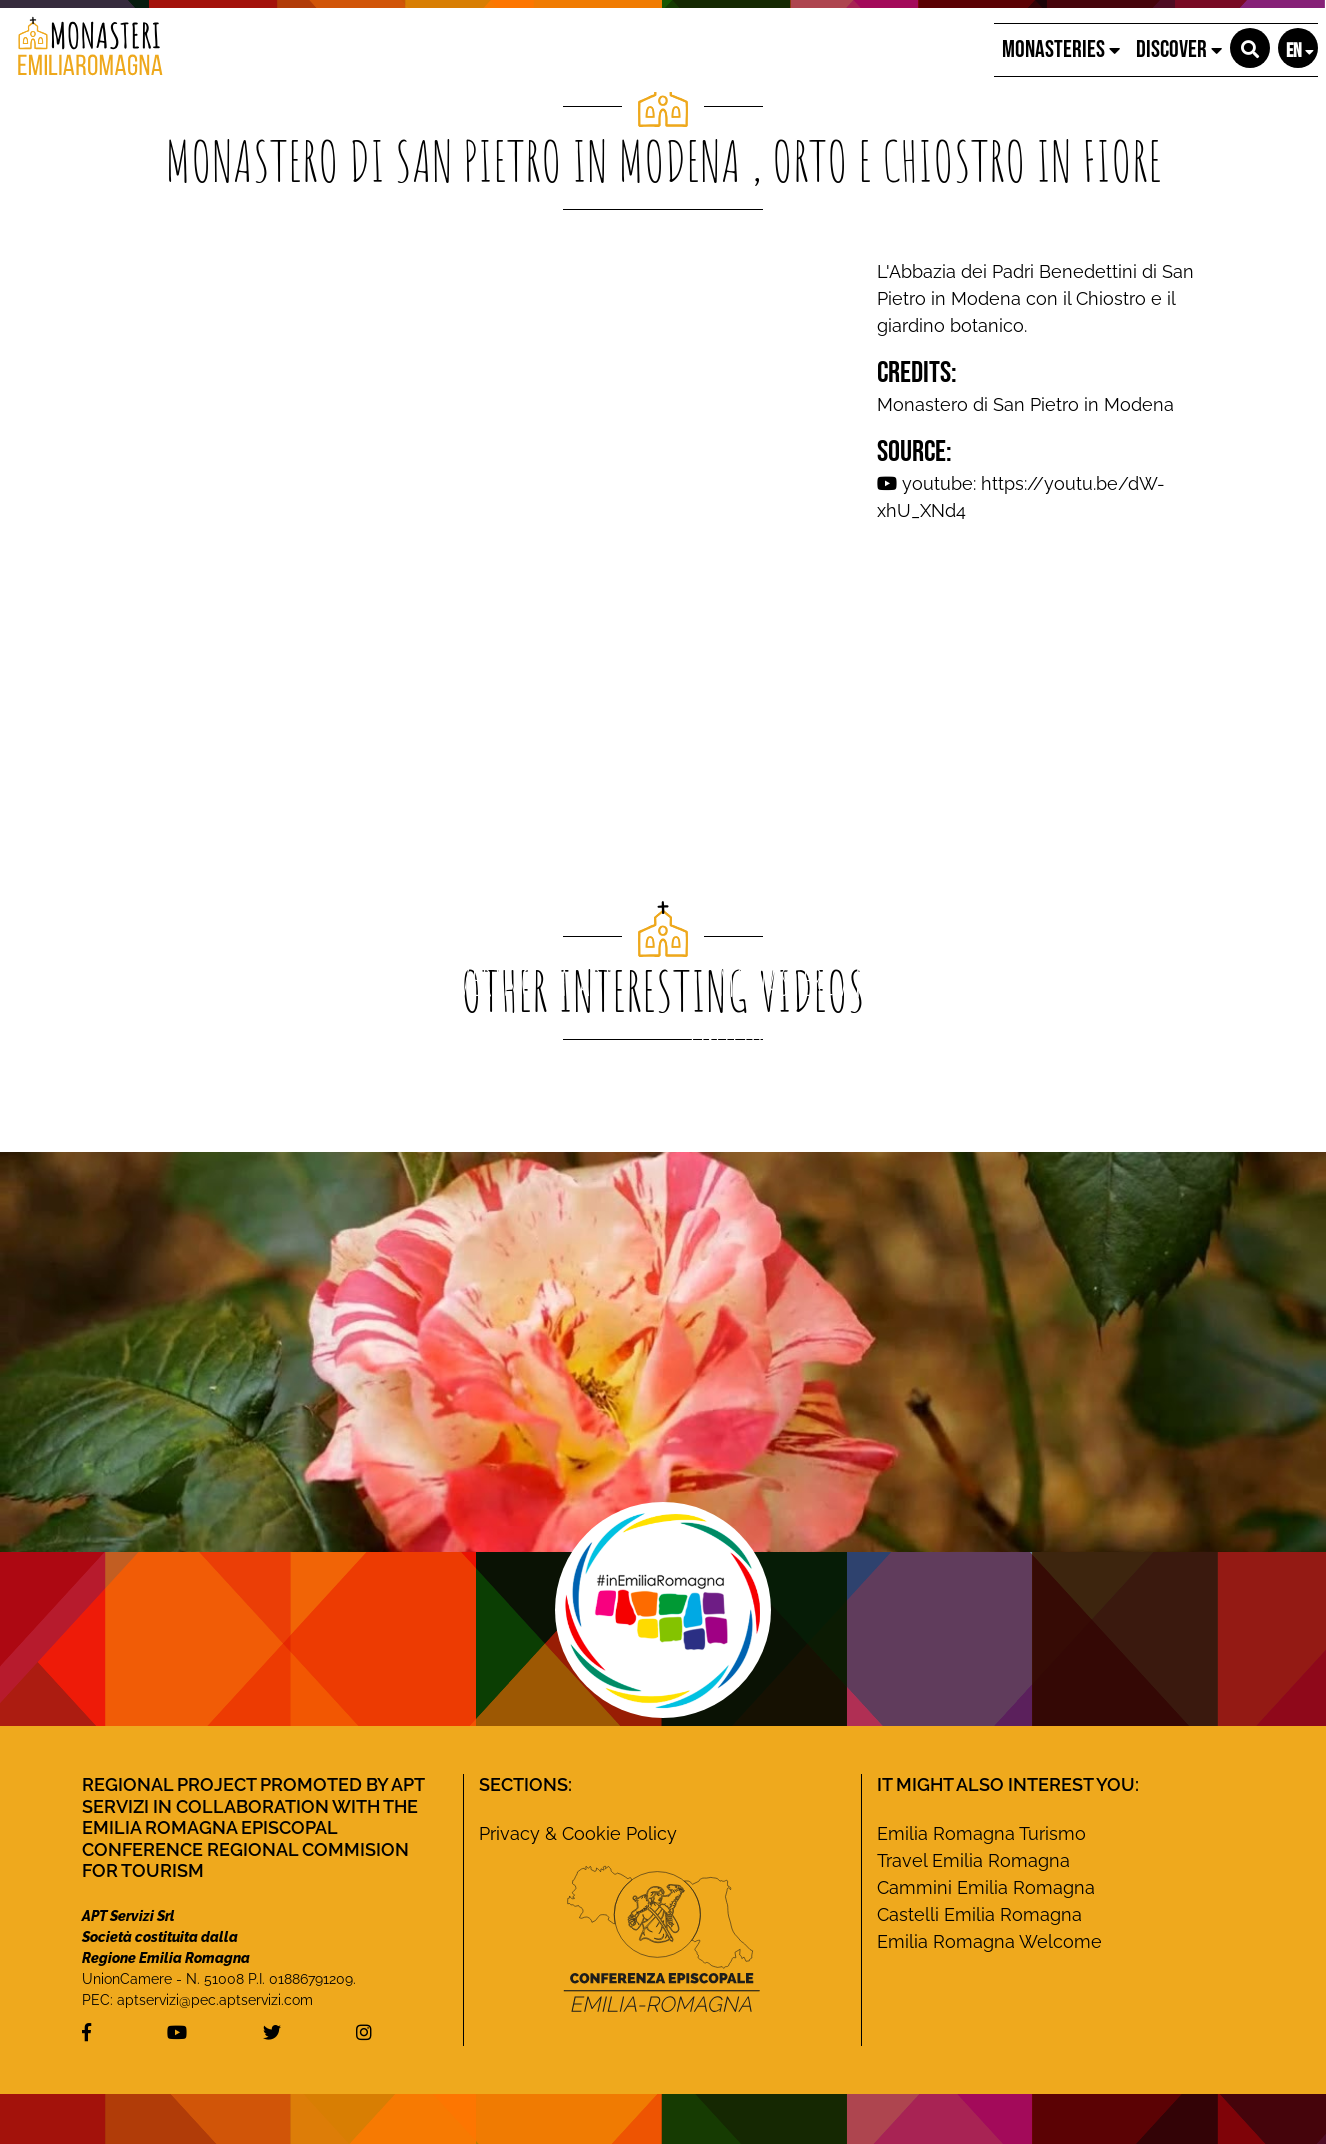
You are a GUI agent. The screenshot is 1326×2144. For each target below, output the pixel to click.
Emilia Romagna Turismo (981, 1833)
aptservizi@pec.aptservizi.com (215, 2000)
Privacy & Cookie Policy (578, 1833)
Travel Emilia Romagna (973, 1860)
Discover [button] (1179, 49)
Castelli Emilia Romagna (979, 1914)
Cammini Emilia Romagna (986, 1887)
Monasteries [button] (1061, 49)
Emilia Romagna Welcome (989, 1941)
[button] (1250, 48)
